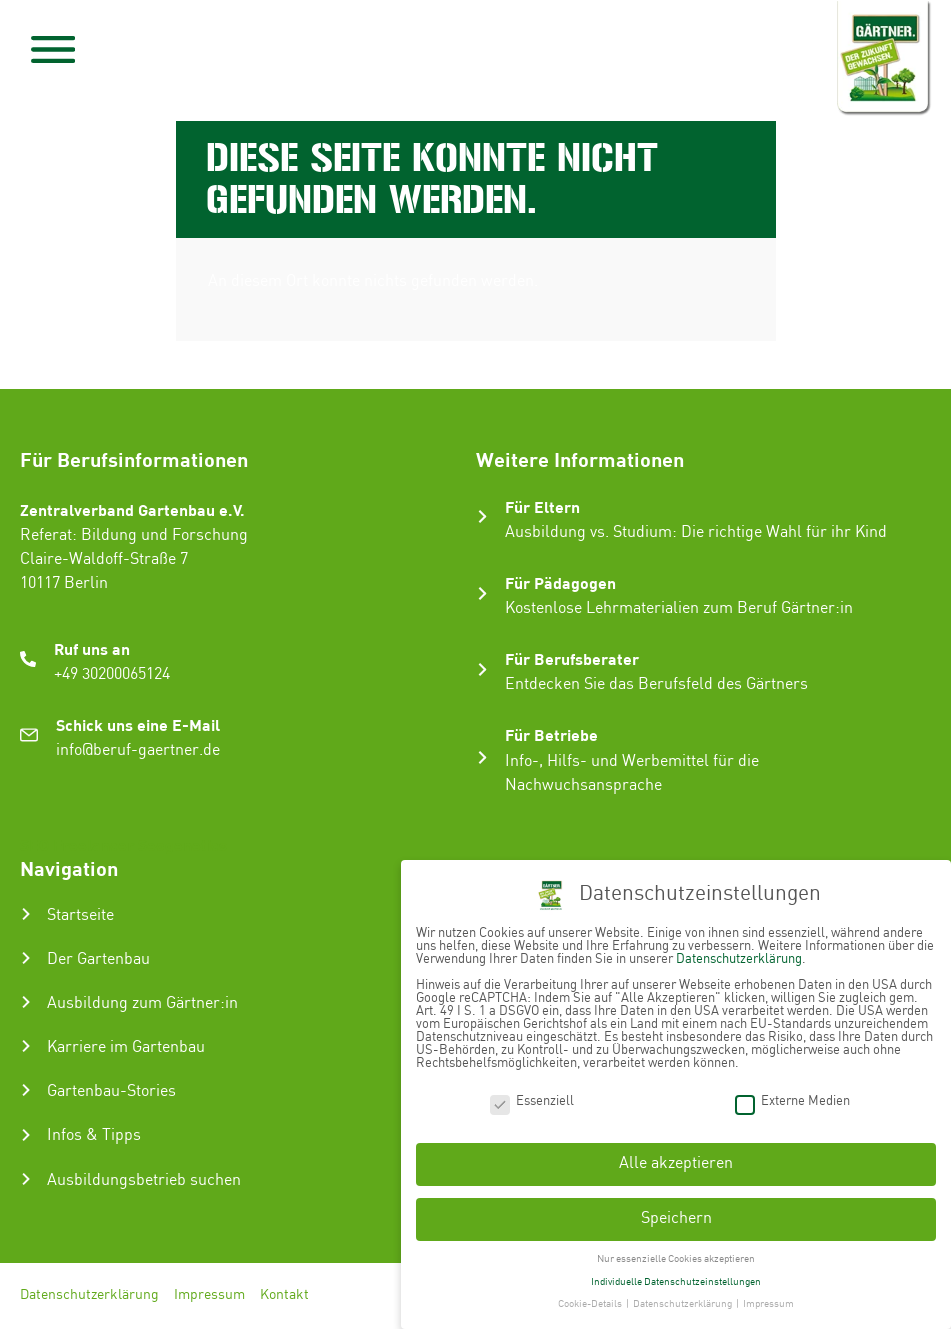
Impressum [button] (768, 1304)
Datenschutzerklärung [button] (683, 1304)
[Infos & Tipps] (26, 1135)
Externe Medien (792, 1101)
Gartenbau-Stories (111, 1091)
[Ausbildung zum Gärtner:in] (26, 1002)
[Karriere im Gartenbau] (26, 1046)
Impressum (209, 1296)
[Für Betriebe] (482, 757)
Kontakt (284, 1296)
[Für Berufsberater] (482, 669)
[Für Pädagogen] (482, 593)
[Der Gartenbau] (26, 958)
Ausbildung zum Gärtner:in (142, 1003)
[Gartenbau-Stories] (26, 1090)
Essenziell (532, 1101)
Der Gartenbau (98, 959)
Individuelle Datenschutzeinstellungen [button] (676, 1282)
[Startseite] (26, 914)
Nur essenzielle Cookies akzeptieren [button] (676, 1259)
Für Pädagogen (560, 582)
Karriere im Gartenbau (126, 1047)
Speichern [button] (676, 1218)
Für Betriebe (551, 734)
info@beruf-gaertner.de (138, 750)
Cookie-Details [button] (591, 1304)
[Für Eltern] (482, 516)
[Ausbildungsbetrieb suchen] (26, 1179)
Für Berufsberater (572, 658)
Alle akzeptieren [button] (676, 1163)
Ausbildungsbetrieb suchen (144, 1180)
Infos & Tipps (94, 1135)
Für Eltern (542, 506)
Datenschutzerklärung (89, 1296)
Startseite (80, 915)
